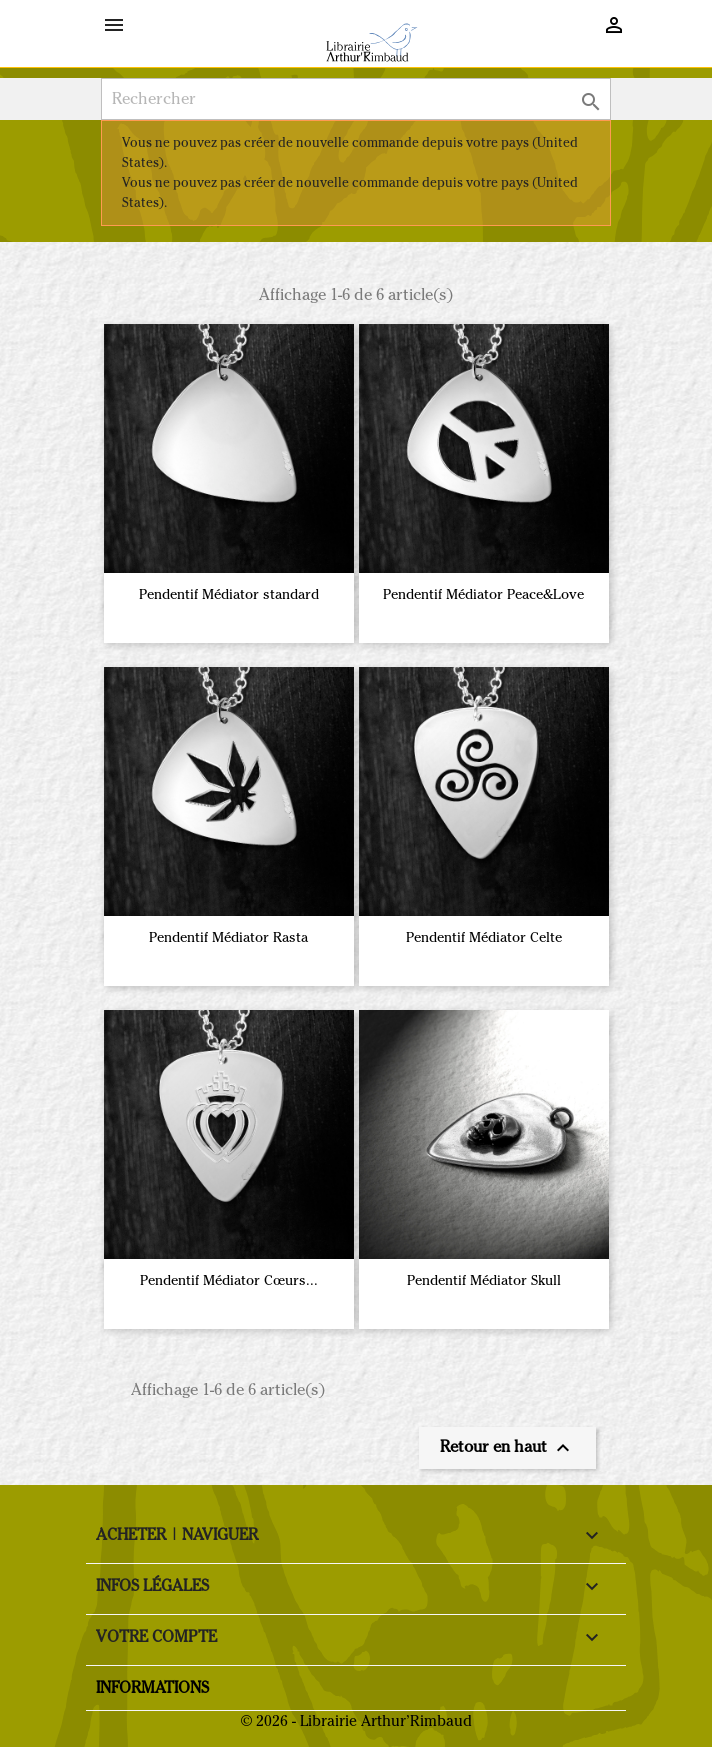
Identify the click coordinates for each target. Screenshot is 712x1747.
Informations (152, 1687)
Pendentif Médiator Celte (484, 937)
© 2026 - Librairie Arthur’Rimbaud (356, 1721)
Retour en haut (507, 1448)
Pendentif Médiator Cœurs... (229, 1280)
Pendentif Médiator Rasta (228, 937)
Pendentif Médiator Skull (484, 1280)
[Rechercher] (356, 99)
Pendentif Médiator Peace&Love (483, 594)
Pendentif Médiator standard (229, 594)
